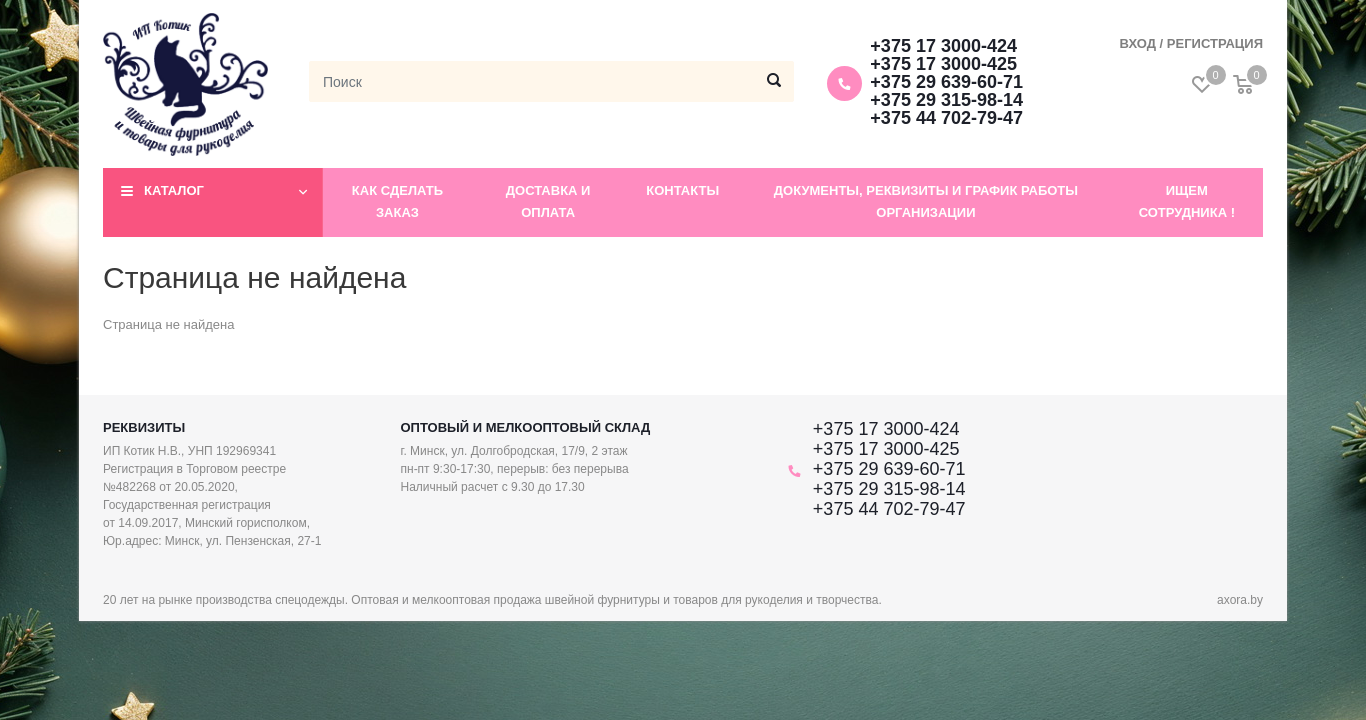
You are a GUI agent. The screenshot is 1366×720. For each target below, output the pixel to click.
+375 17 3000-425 (943, 64)
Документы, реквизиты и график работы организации (926, 201)
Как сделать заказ (397, 201)
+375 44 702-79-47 (946, 118)
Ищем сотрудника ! (1187, 201)
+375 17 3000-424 (943, 46)
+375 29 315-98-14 (946, 100)
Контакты (682, 190)
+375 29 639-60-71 (946, 82)
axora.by (1240, 600)
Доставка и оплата (548, 201)
